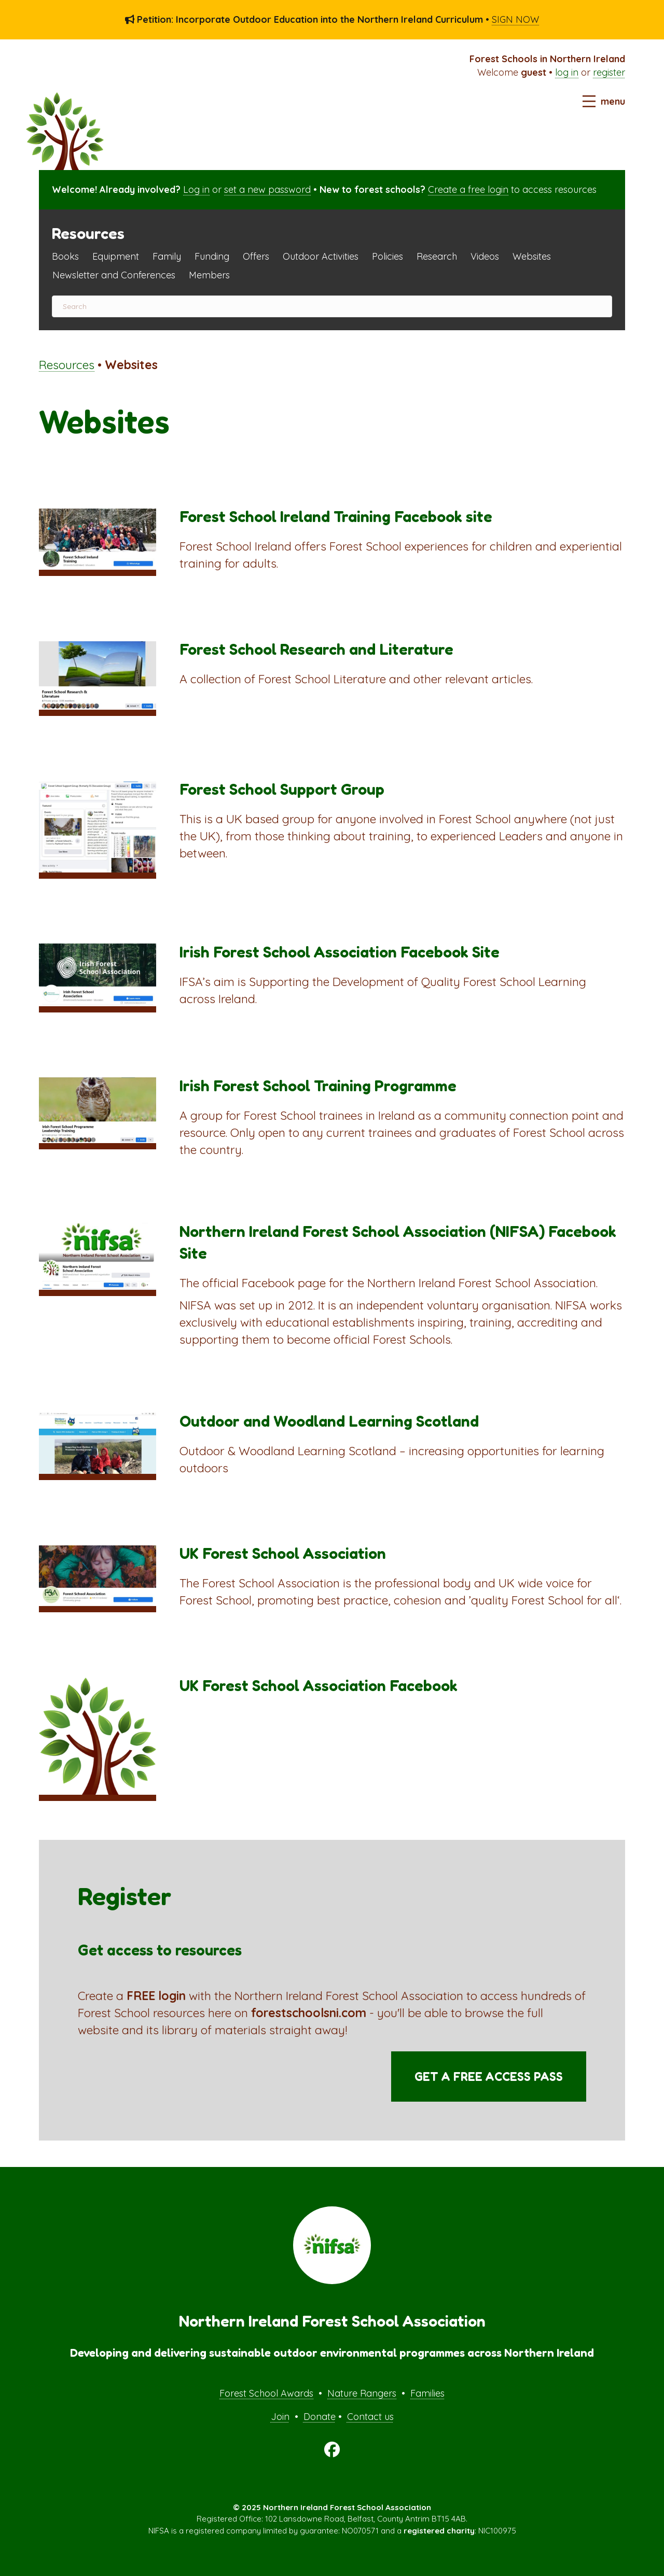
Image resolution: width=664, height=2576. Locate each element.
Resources (66, 364)
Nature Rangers (361, 2393)
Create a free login (468, 189)
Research (437, 256)
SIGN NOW (515, 19)
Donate (319, 2417)
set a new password (267, 189)
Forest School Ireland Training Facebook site (335, 516)
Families (427, 2393)
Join (280, 2417)
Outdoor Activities (320, 256)
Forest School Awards (266, 2393)
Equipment (115, 256)
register (609, 72)
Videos (485, 256)
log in (566, 72)
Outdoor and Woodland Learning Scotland (329, 1421)
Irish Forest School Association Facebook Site (339, 951)
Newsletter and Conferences (113, 275)
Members (209, 275)
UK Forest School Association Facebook (318, 1685)
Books (65, 256)
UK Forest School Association (282, 1553)
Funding (212, 256)
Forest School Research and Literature (316, 649)
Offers (256, 256)
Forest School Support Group (281, 789)
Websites (532, 256)
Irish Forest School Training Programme (318, 1085)
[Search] (332, 306)
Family (167, 256)
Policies (387, 256)
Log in (196, 189)
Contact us (370, 2417)
